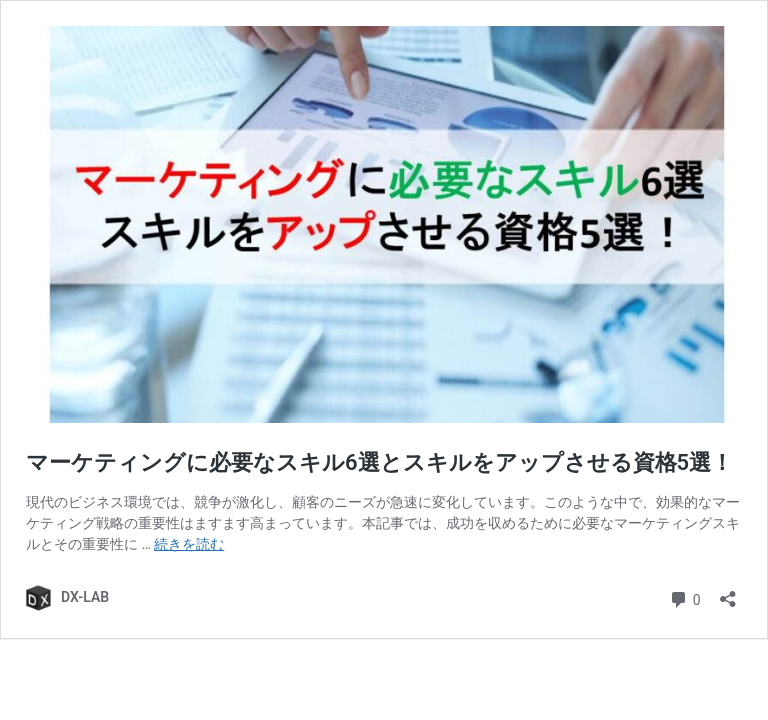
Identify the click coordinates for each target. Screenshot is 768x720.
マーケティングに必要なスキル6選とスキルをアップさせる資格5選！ (379, 462)
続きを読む (189, 544)
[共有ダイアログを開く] (728, 592)
